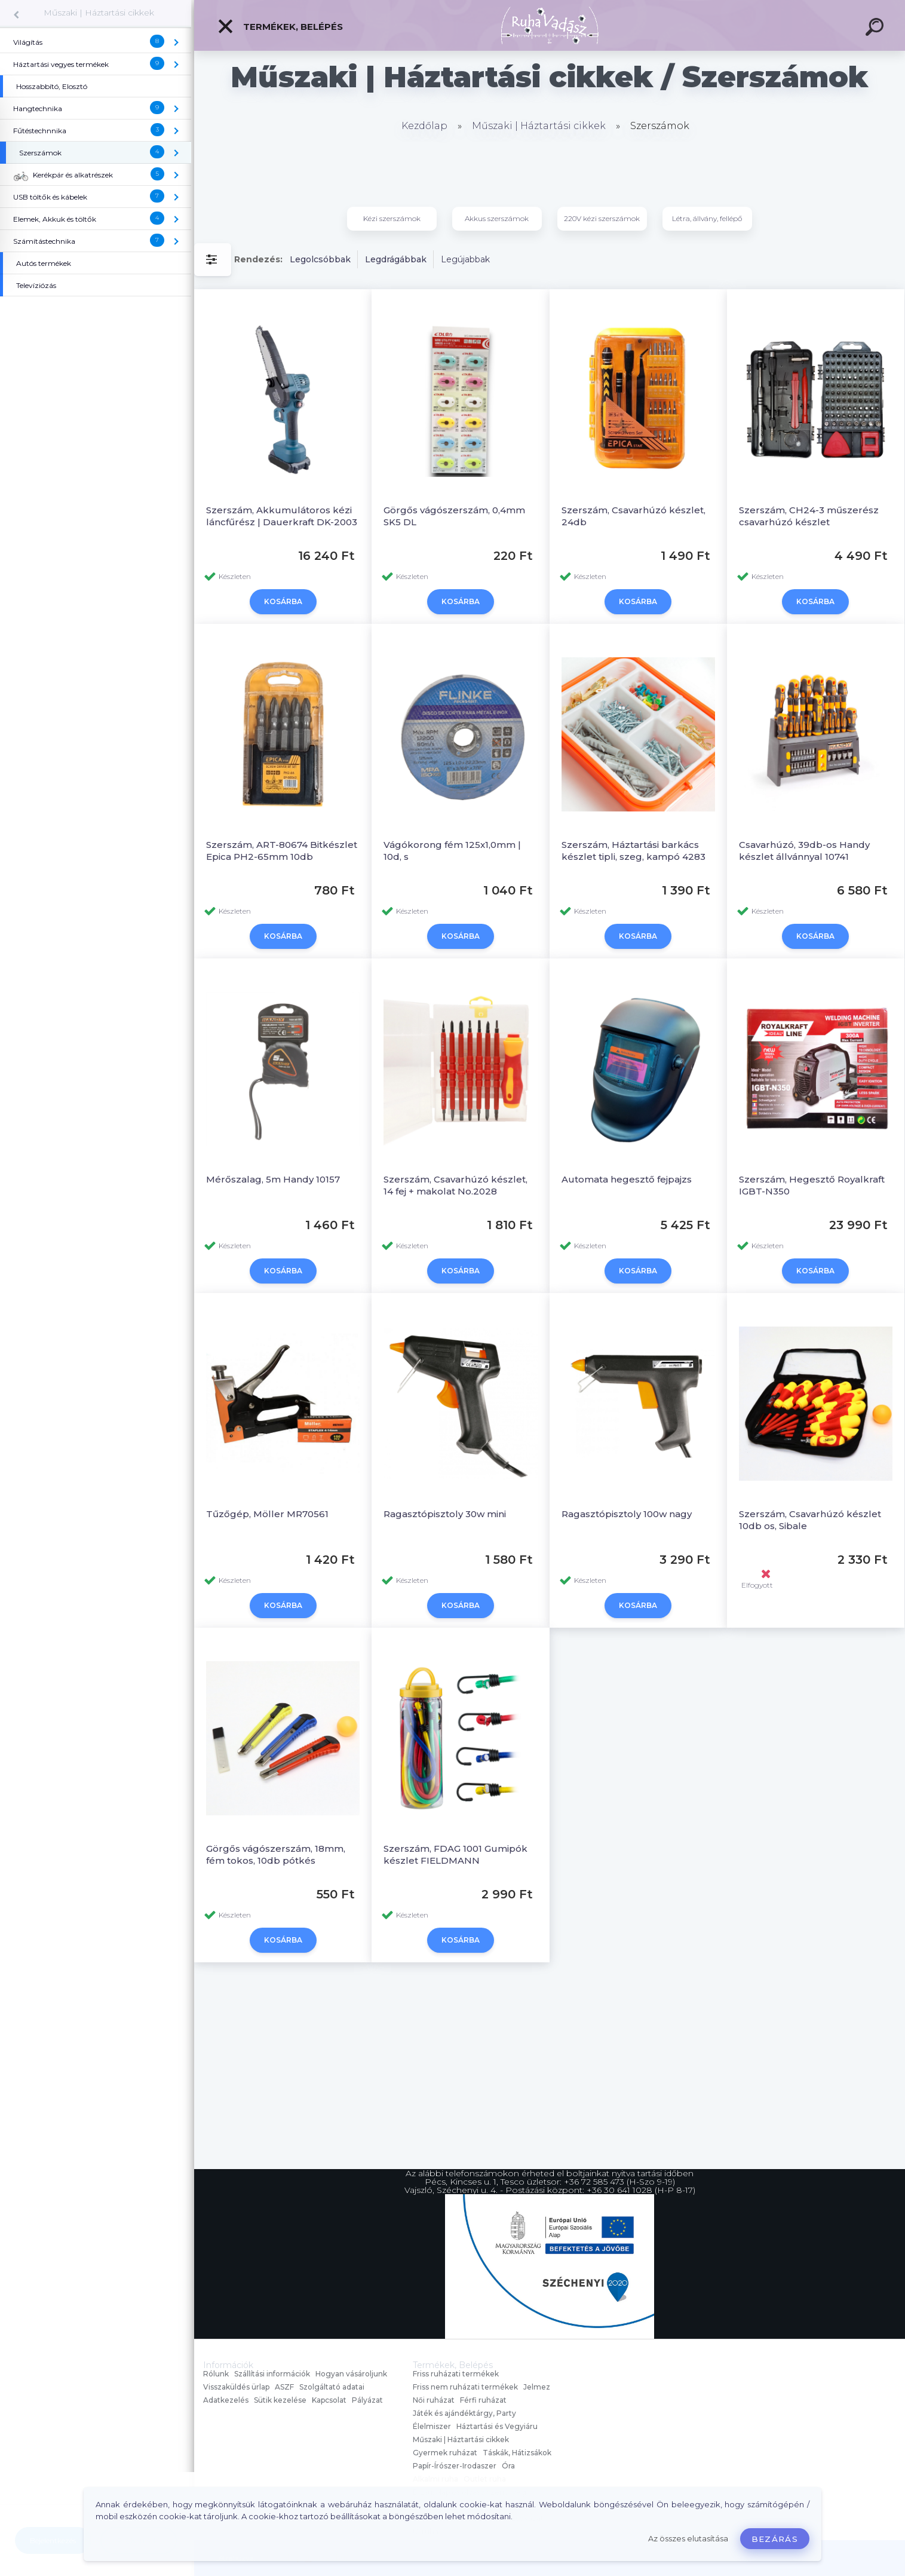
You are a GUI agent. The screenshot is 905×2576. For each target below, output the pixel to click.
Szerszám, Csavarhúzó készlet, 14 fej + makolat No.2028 (455, 1185)
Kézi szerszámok (392, 218)
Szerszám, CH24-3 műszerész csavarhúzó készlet (809, 516)
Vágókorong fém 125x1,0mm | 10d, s (452, 850)
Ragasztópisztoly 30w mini (445, 1514)
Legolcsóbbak (320, 259)
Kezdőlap (424, 125)
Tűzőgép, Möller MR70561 (267, 1514)
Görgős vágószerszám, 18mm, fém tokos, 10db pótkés (275, 1854)
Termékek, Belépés (280, 26)
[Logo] (550, 25)
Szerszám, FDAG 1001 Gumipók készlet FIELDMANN (455, 1854)
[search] (876, 28)
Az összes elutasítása (688, 2538)
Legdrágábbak (396, 259)
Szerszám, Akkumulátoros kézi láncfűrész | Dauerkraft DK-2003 (281, 516)
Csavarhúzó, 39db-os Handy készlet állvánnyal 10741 (804, 850)
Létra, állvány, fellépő (707, 218)
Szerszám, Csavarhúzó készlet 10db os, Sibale (810, 1519)
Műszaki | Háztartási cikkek (99, 12)
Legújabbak (465, 259)
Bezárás (774, 2539)
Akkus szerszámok (497, 218)
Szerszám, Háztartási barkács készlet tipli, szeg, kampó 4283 (633, 850)
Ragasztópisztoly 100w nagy (627, 1514)
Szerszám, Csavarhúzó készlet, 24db (633, 516)
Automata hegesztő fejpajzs (627, 1179)
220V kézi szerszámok (602, 218)
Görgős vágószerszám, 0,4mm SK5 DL (454, 516)
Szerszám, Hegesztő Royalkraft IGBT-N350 (812, 1185)
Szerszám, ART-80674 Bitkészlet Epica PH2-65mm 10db (281, 850)
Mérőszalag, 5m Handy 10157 (273, 1179)
